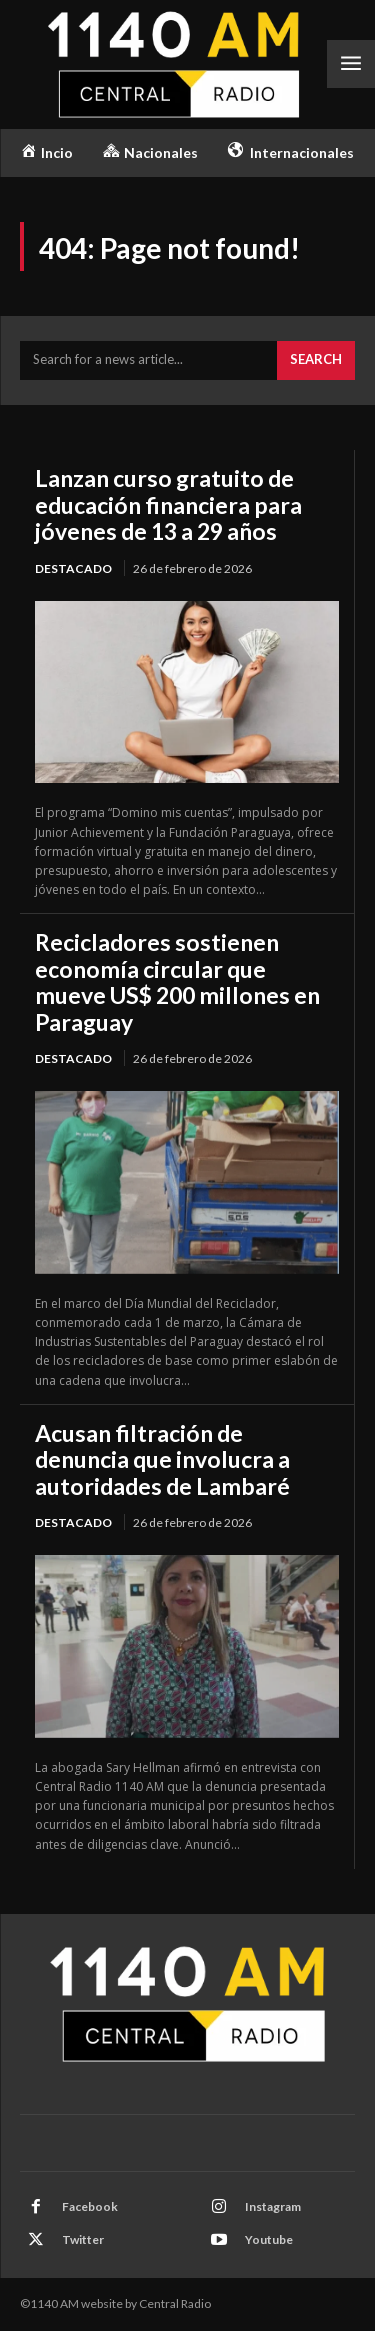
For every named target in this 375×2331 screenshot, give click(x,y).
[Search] (316, 361)
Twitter (83, 2239)
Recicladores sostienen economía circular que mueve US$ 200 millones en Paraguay (177, 981)
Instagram (273, 2206)
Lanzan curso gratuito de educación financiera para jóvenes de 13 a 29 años (168, 504)
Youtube (269, 2239)
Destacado (73, 568)
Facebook (90, 2206)
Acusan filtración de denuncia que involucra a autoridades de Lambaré (162, 1459)
